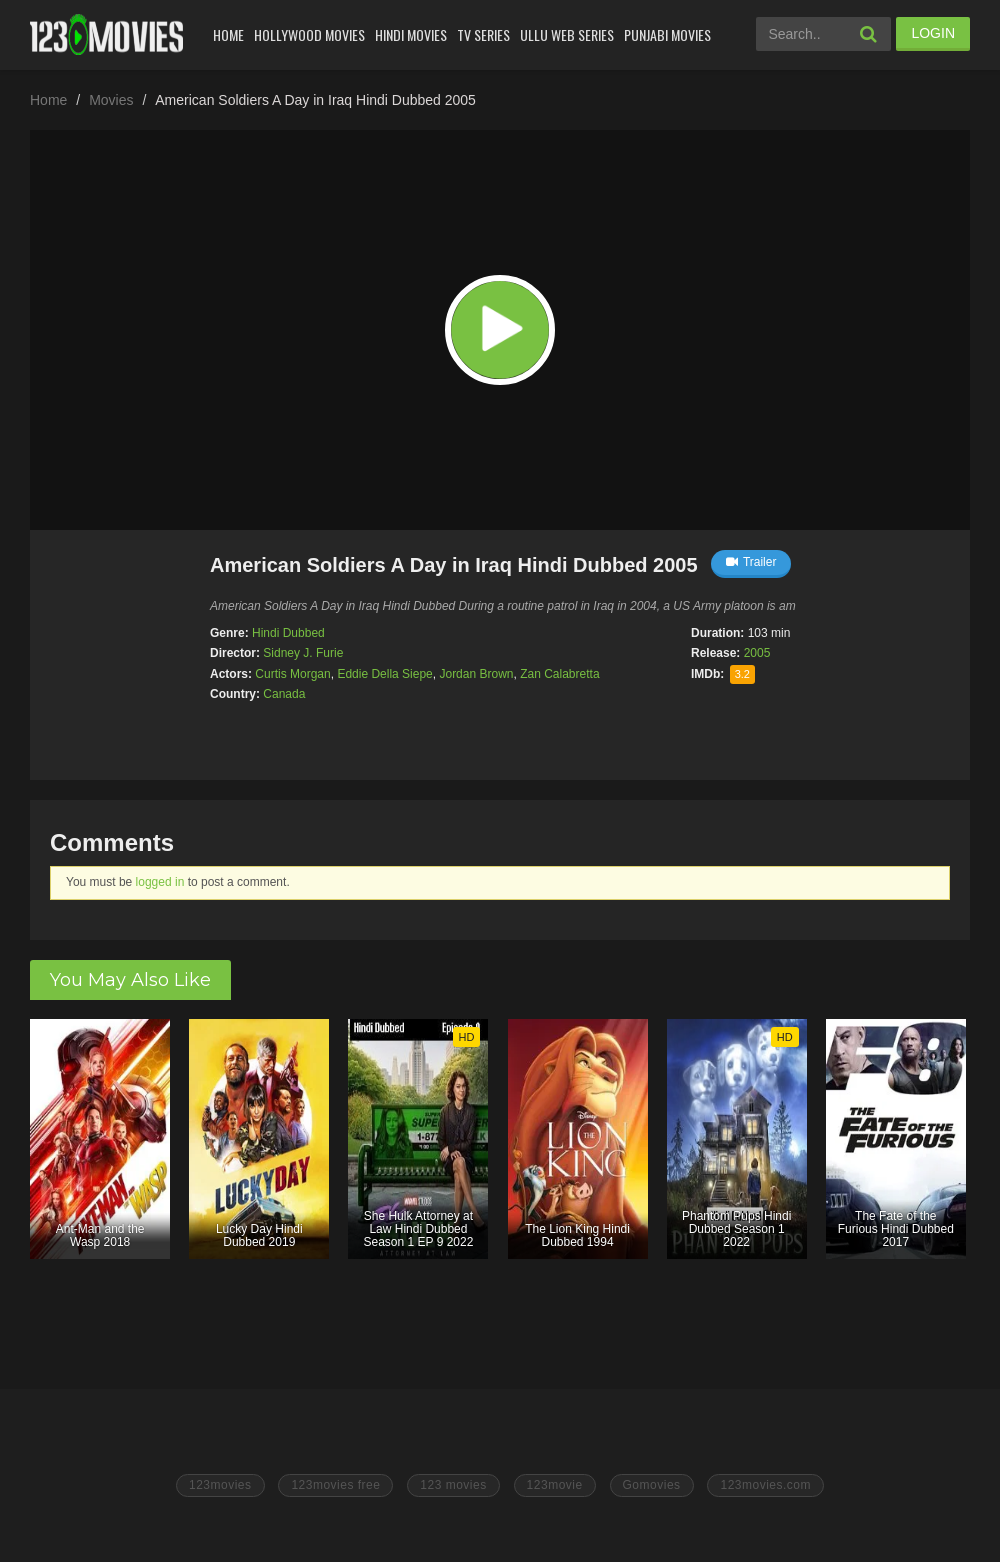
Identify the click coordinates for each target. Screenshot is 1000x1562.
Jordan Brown (476, 674)
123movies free (335, 1485)
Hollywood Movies (309, 34)
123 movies (453, 1485)
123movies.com (765, 1485)
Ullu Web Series (567, 34)
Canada (284, 694)
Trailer (751, 562)
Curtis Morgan (292, 674)
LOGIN (933, 33)
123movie (555, 1485)
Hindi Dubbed (288, 633)
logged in (160, 882)
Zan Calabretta (559, 674)
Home (228, 34)
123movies (220, 1485)
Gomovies (652, 1485)
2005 (757, 653)
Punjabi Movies (667, 34)
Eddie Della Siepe (384, 674)
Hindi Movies (411, 34)
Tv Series (483, 34)
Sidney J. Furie (303, 653)
